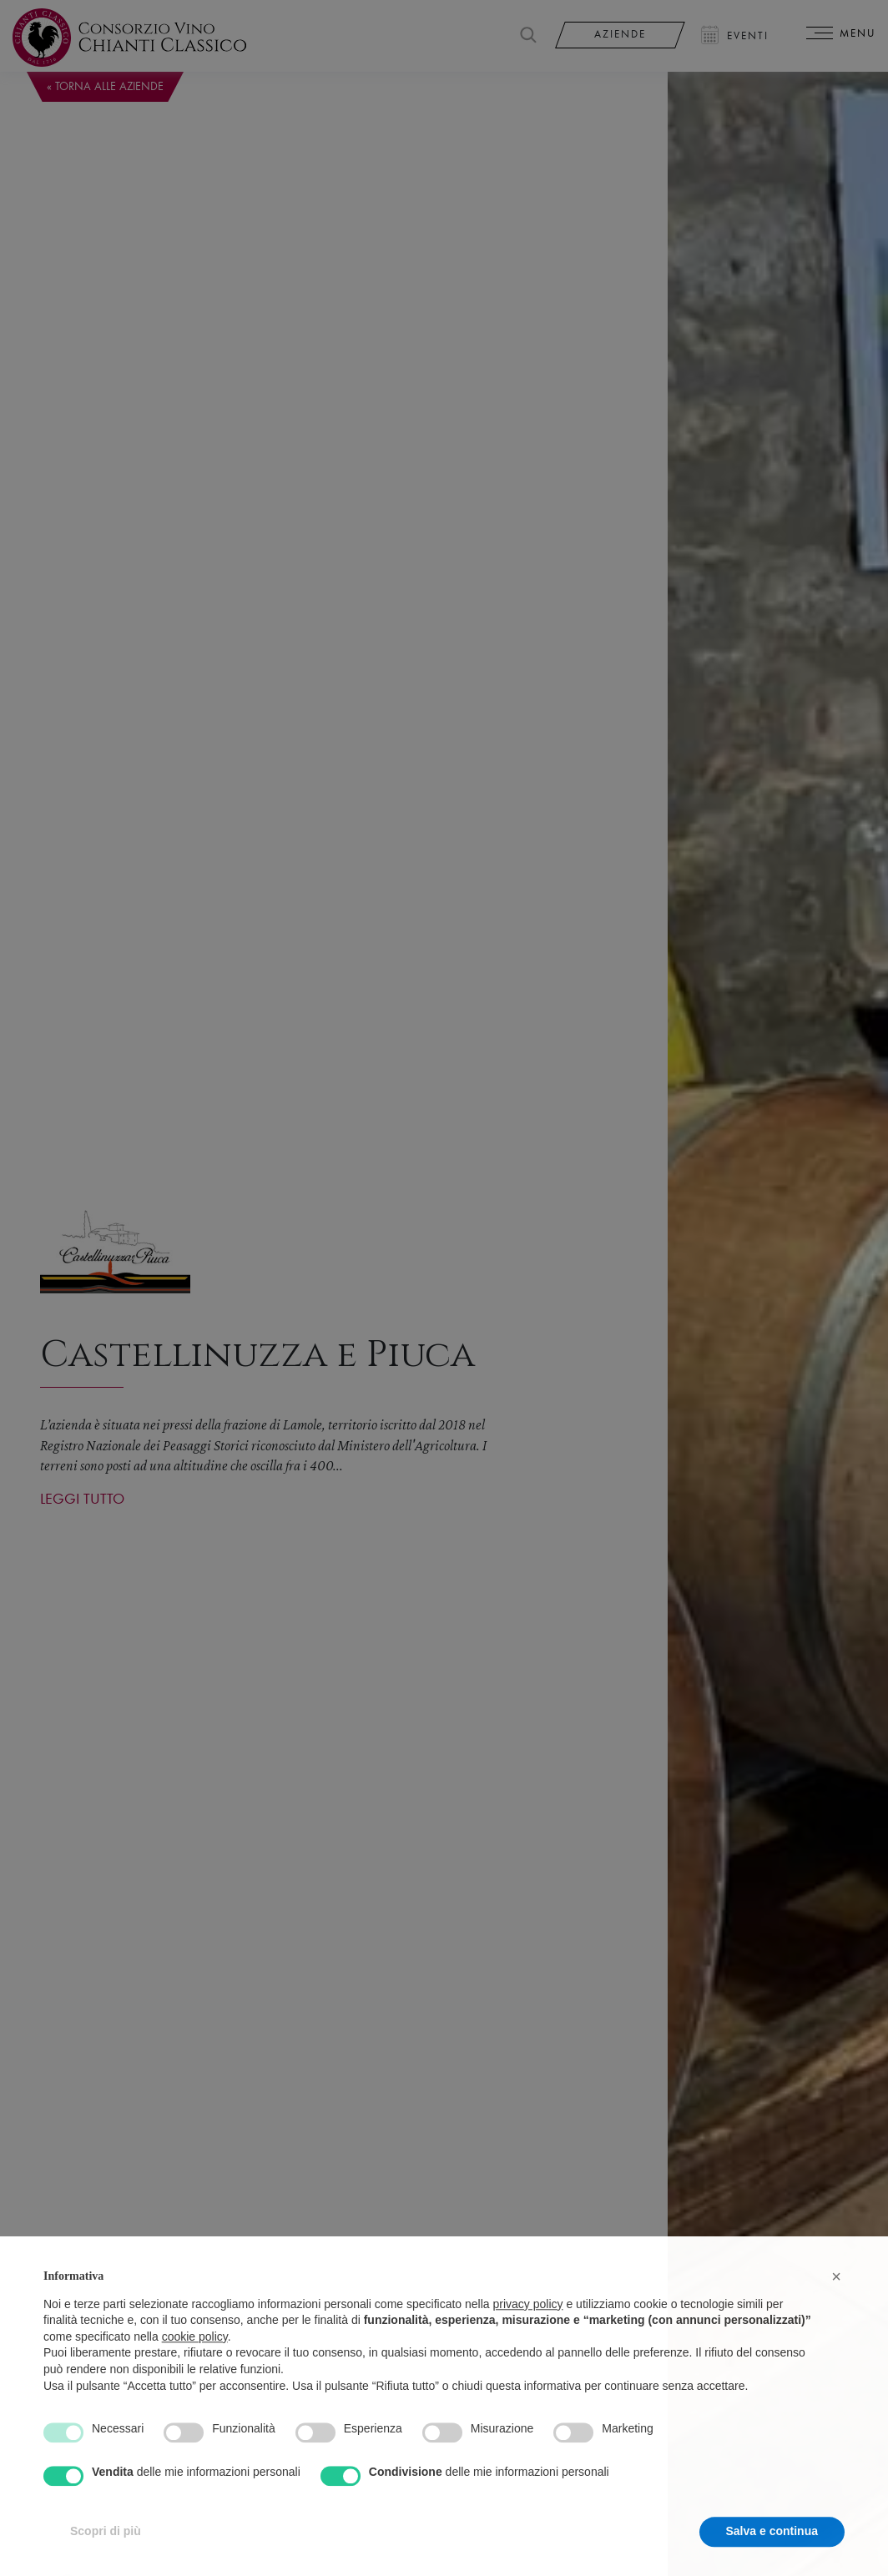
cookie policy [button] (195, 2366)
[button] (836, 2307)
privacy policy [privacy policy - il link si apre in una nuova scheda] (528, 2334)
